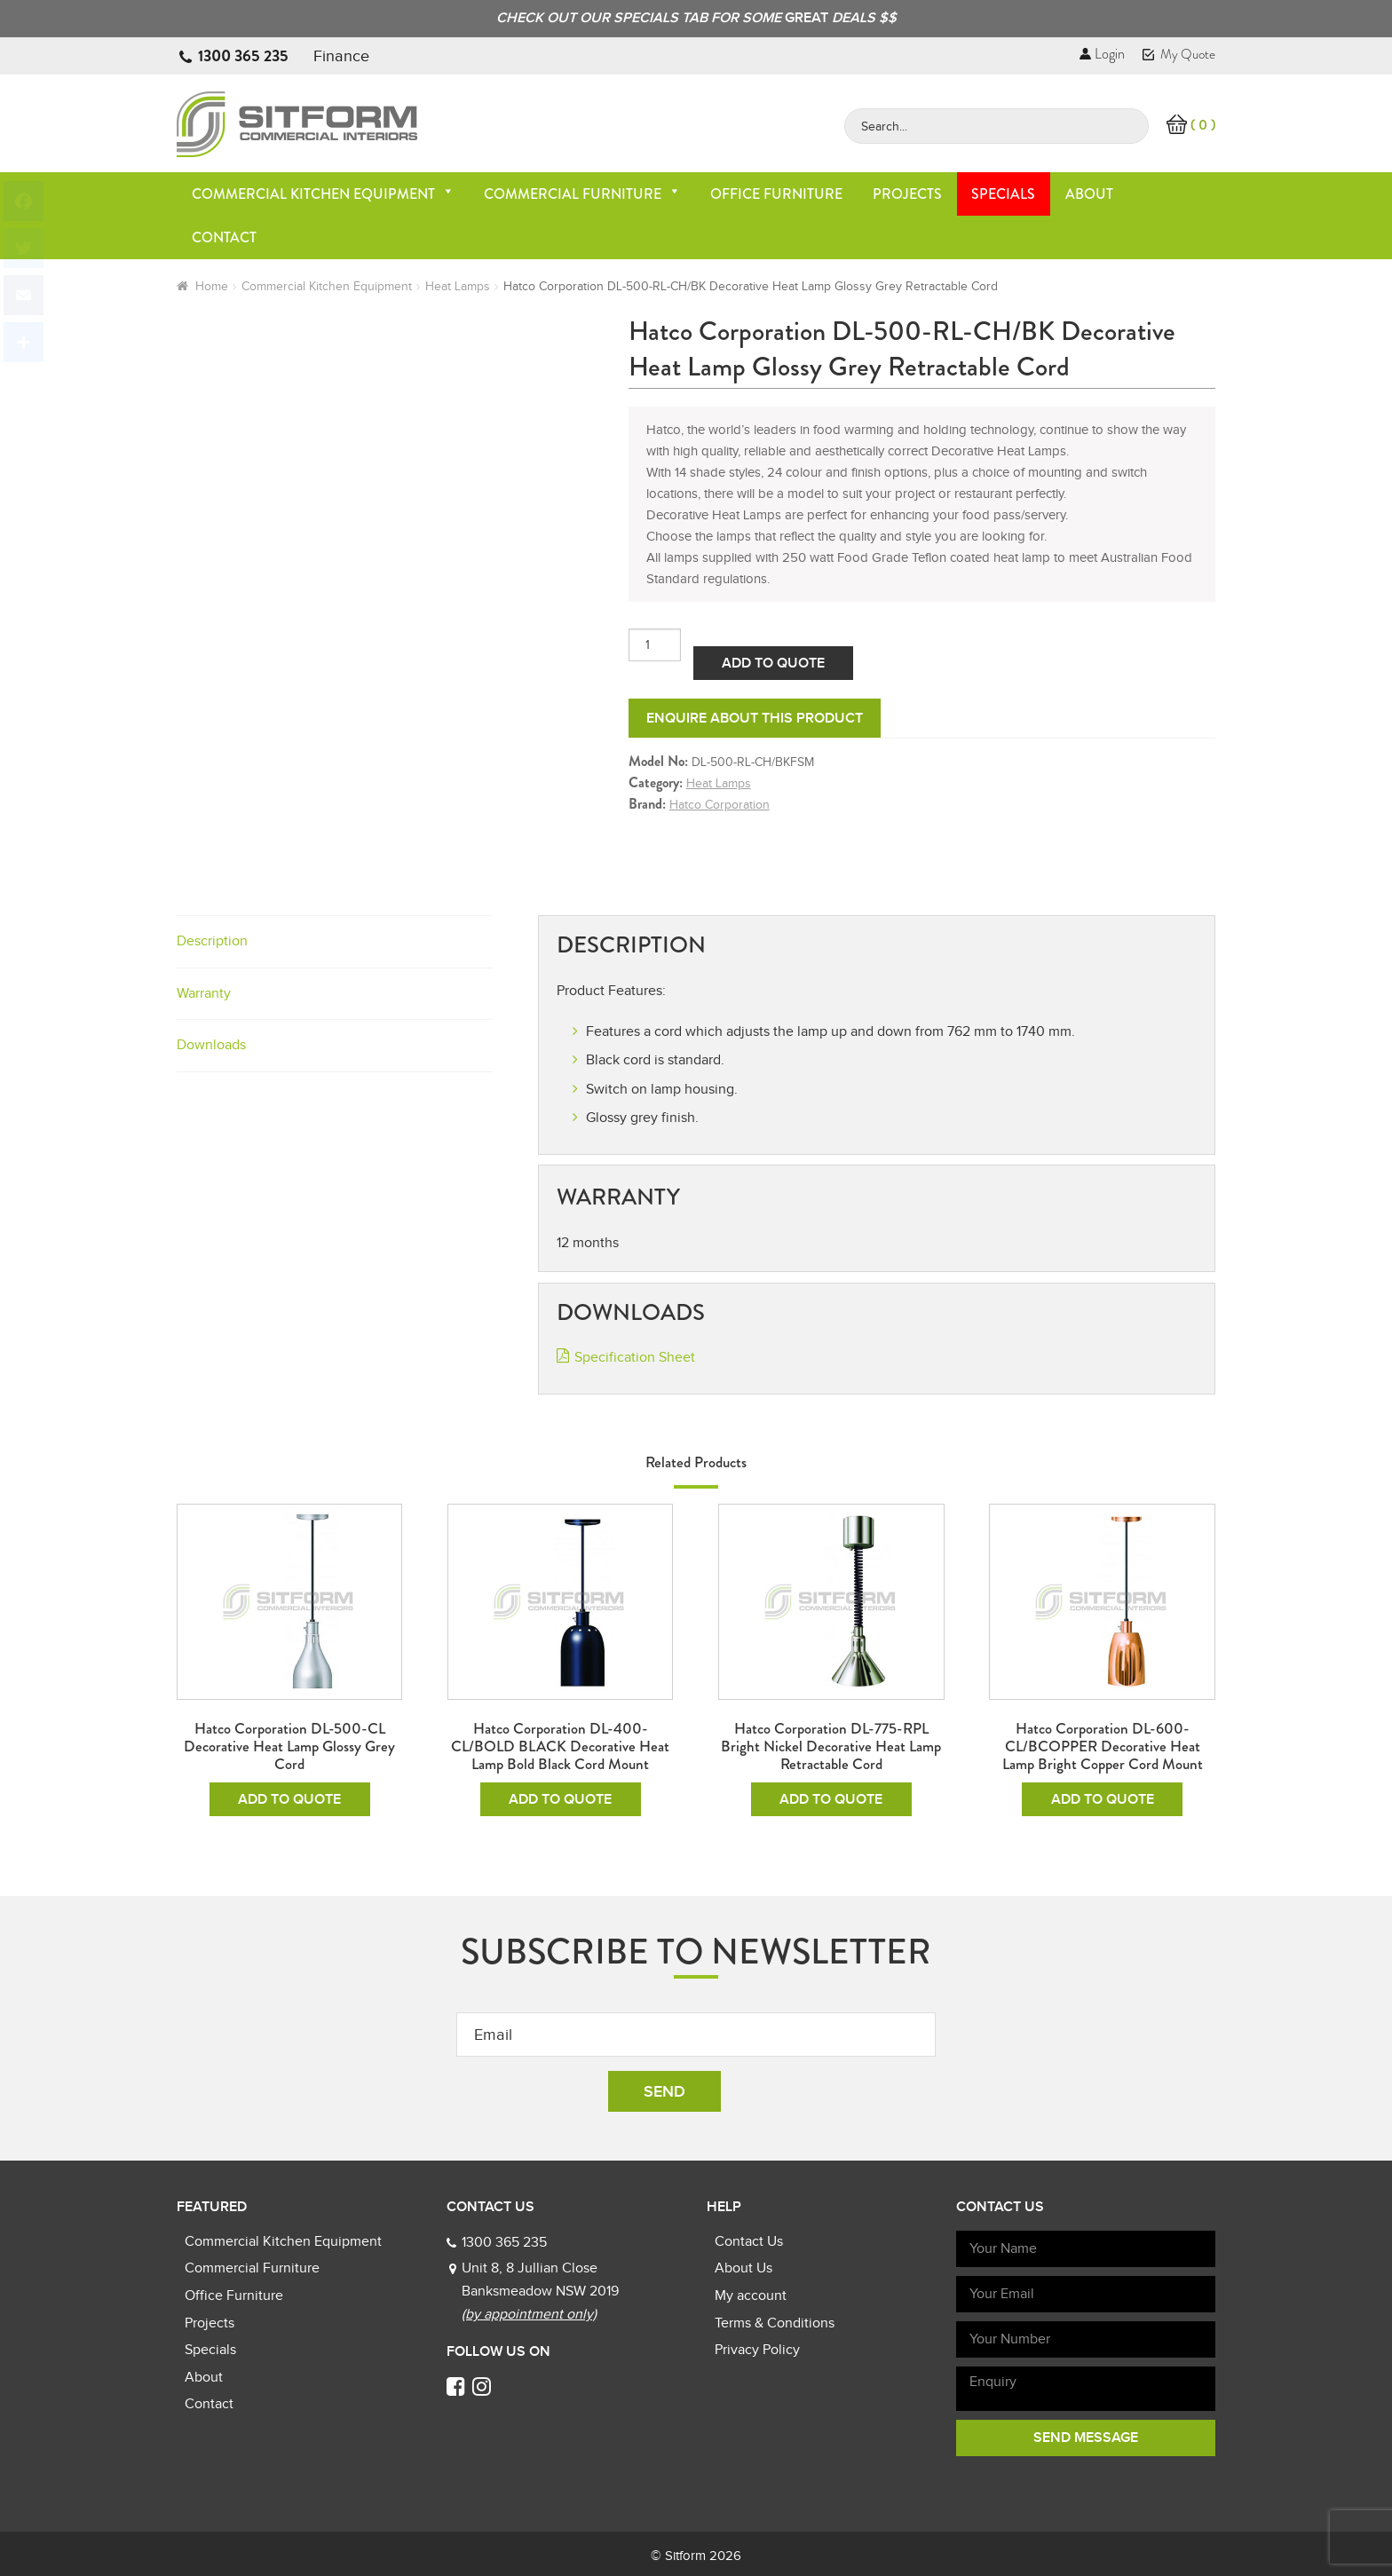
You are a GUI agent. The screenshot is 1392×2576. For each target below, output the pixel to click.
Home (211, 286)
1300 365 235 (243, 55)
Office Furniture (776, 194)
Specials (1003, 194)
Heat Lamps (457, 286)
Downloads (211, 1045)
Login (1102, 53)
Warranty (204, 993)
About (1089, 194)
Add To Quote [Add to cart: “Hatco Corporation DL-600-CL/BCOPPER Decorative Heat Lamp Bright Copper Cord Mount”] (1102, 1799)
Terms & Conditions (774, 2323)
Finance (341, 56)
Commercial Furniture (582, 194)
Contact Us (749, 2241)
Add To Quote (773, 663)
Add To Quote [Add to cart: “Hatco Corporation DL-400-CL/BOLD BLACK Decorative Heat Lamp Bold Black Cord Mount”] (560, 1799)
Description (212, 941)
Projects (907, 194)
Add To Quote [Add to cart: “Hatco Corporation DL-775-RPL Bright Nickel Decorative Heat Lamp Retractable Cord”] (830, 1799)
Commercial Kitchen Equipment (323, 194)
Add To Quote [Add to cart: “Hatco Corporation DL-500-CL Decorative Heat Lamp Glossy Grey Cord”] (289, 1799)
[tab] (335, 942)
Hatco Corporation (719, 804)
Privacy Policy (757, 2350)
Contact (224, 237)
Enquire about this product (754, 718)
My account (751, 2295)
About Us (743, 2268)
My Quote (1179, 54)
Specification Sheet (634, 1357)
